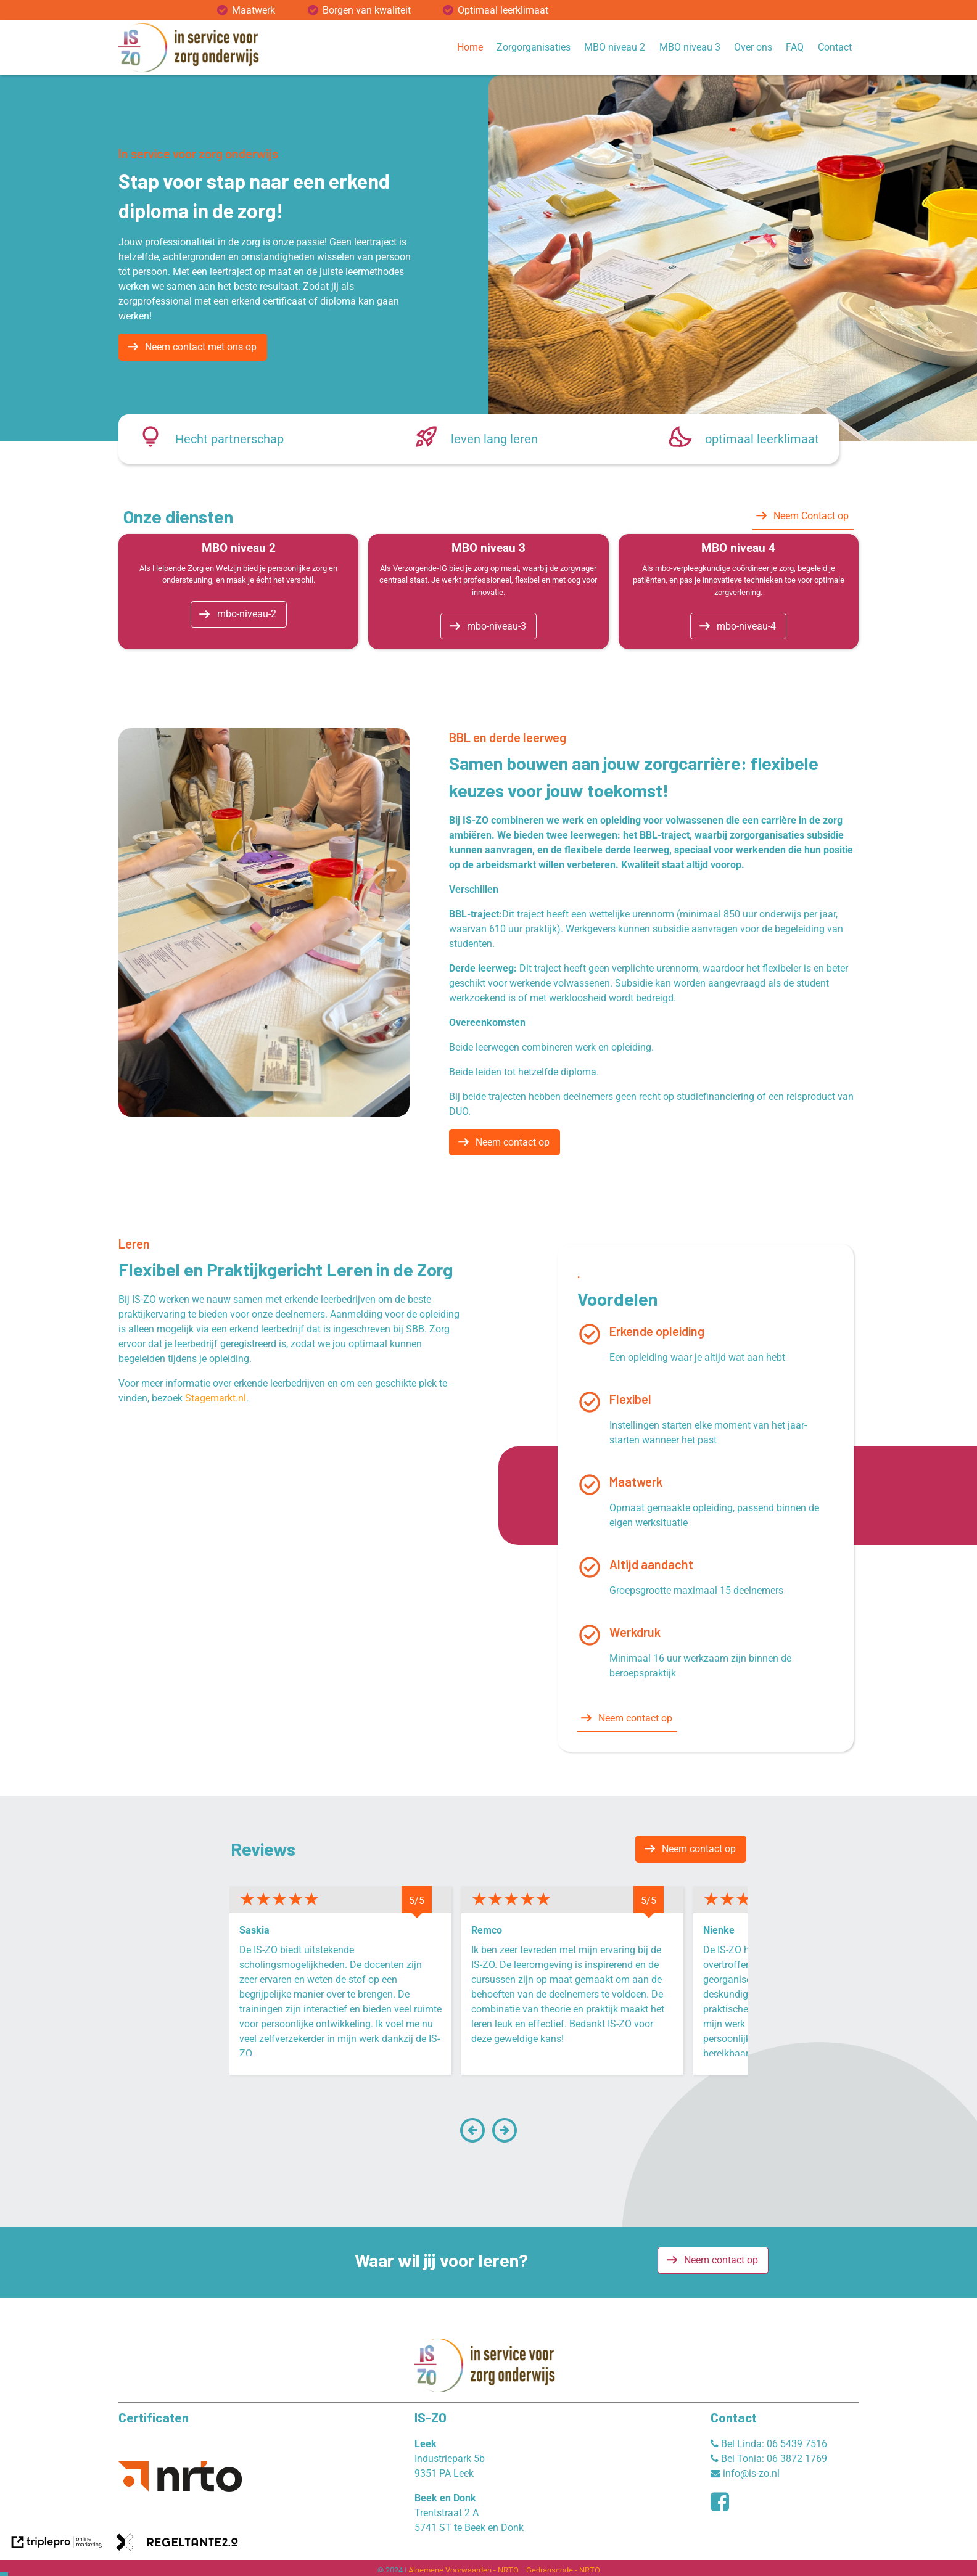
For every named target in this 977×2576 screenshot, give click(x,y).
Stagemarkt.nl (215, 1398)
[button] (472, 2138)
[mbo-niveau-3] (488, 626)
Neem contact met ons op (201, 347)
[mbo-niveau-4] (738, 626)
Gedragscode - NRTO (563, 2570)
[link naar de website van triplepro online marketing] (57, 2544)
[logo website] (192, 47)
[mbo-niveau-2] (239, 614)
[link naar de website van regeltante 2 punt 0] (177, 2544)
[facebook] (723, 2506)
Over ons (753, 47)
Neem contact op (513, 1142)
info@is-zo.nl (745, 2473)
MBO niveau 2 (614, 47)
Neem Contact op (811, 516)
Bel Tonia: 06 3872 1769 (769, 2458)
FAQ (795, 47)
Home (470, 47)
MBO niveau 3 (689, 47)
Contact (835, 47)
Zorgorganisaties (534, 47)
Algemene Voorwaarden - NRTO (463, 2570)
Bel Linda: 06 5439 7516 (769, 2444)
